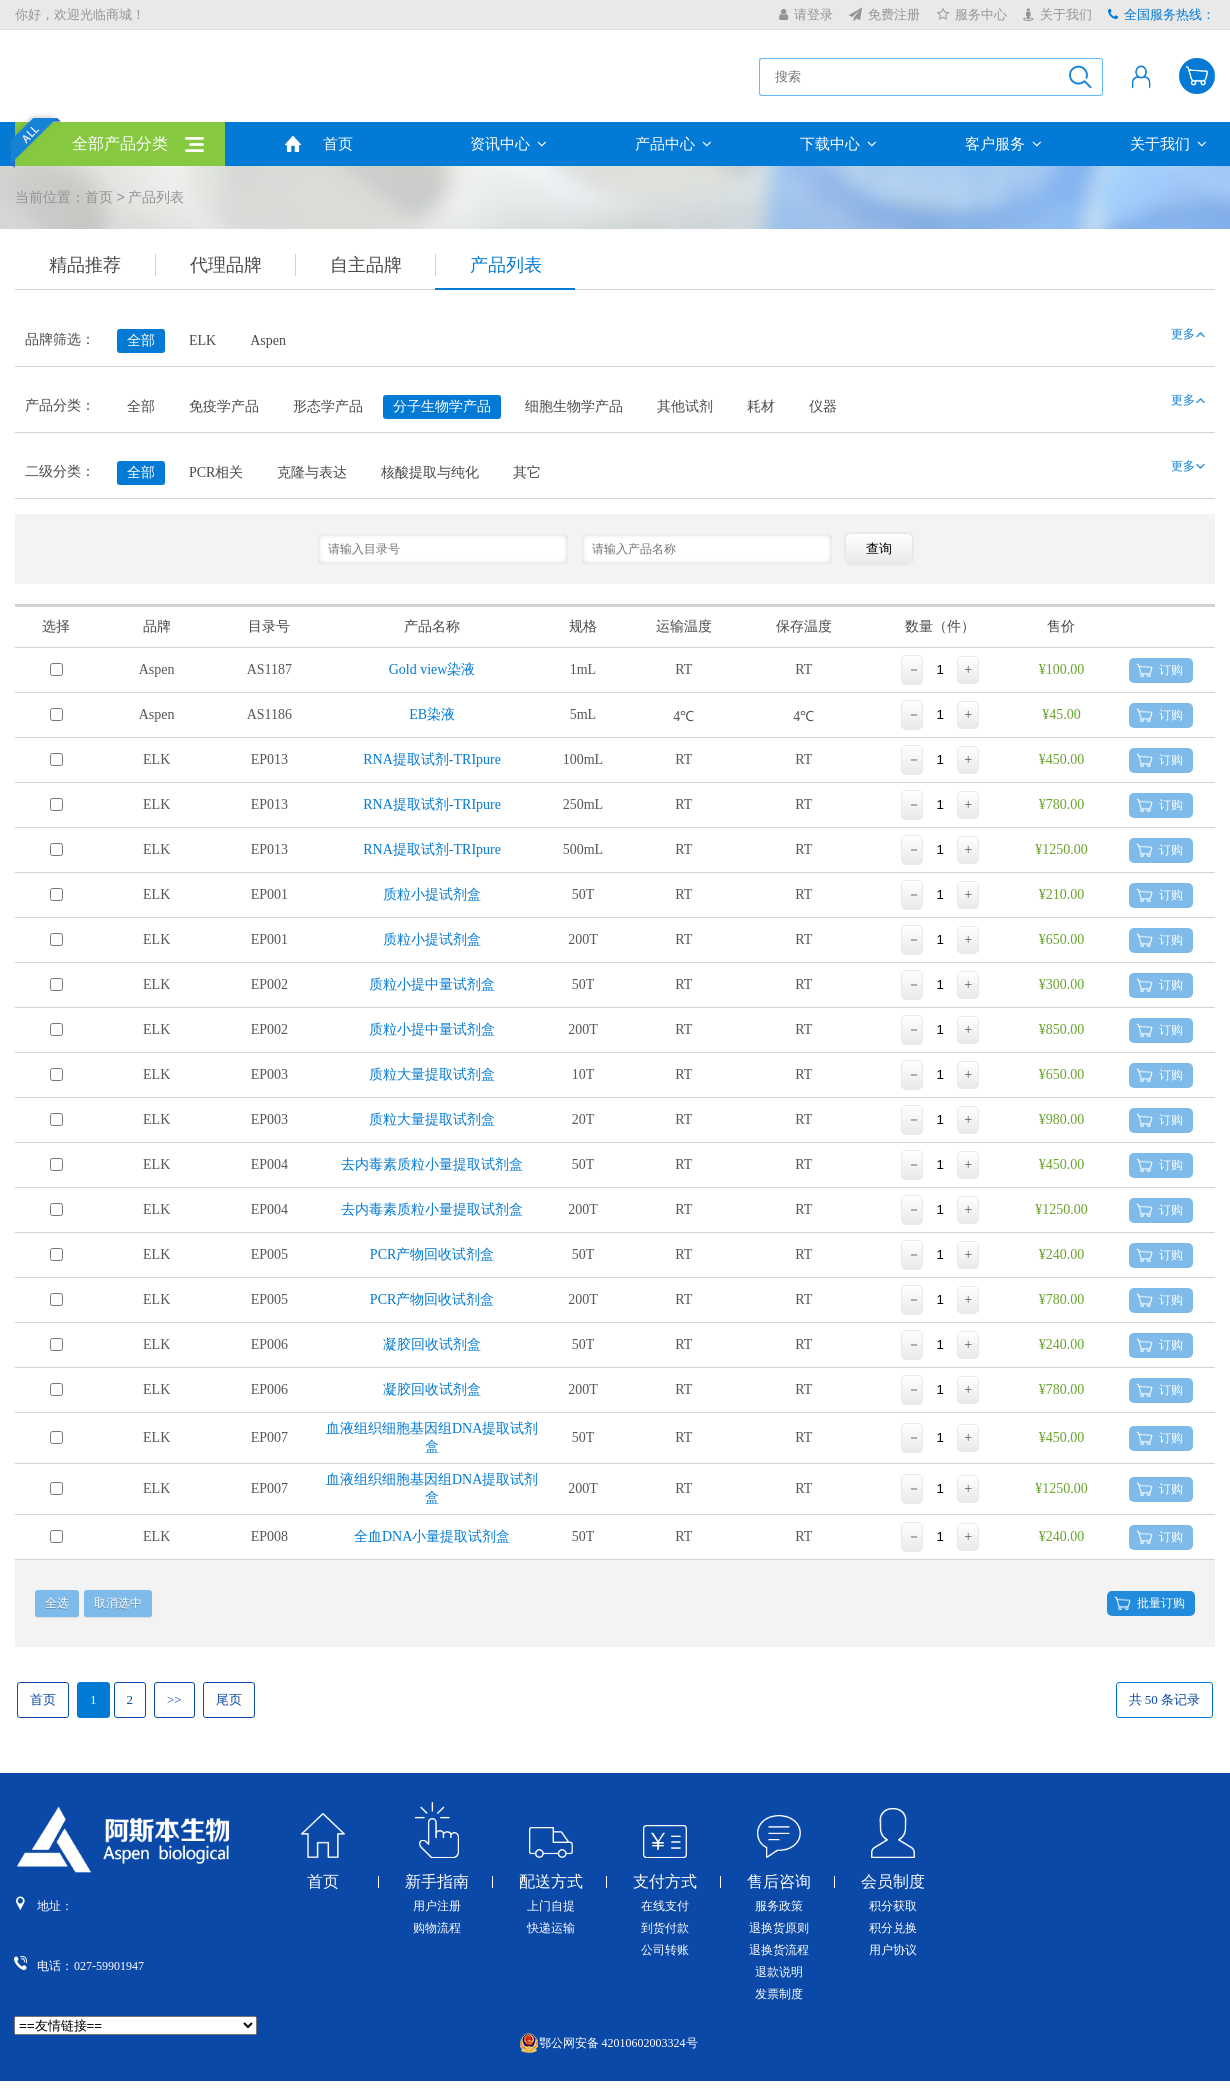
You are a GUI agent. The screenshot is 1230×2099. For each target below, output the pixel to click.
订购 (1171, 670)
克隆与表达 (312, 472)
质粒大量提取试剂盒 (432, 1074)
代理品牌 (226, 265)
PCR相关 (216, 472)
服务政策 (779, 1906)
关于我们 (1057, 14)
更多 (1183, 334)
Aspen (268, 340)
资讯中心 (508, 144)
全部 (141, 406)
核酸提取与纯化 (430, 472)
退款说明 (779, 1972)
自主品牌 (366, 265)
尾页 (229, 1699)
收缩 (1216, 329)
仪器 (823, 406)
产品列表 (506, 265)
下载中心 (838, 144)
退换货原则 (779, 1928)
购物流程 (437, 1928)
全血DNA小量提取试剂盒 (432, 1536)
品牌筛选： (60, 339)
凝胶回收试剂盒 (432, 1344)
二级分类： (60, 471)
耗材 (761, 406)
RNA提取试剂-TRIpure (432, 759)
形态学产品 (328, 406)
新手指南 (437, 1882)
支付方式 (665, 1882)
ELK (202, 340)
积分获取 (893, 1906)
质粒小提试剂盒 (432, 894)
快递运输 (551, 1928)
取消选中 (118, 1603)
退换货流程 (779, 1950)
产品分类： (60, 405)
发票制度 (779, 1994)
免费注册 (884, 14)
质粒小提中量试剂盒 (432, 984)
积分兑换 (893, 1928)
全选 (57, 1603)
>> (174, 1699)
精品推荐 (85, 265)
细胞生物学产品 (574, 406)
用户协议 (893, 1950)
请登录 (806, 14)
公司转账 (665, 1950)
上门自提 (551, 1906)
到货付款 (665, 1928)
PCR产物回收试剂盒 (432, 1254)
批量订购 (1161, 1603)
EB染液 (432, 714)
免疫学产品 (224, 406)
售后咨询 (779, 1882)
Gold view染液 (432, 669)
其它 (527, 472)
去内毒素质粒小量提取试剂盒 (432, 1164)
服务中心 (972, 14)
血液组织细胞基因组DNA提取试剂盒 (432, 1437)
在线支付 (665, 1906)
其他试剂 (685, 406)
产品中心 (673, 144)
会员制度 (893, 1882)
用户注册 (437, 1906)
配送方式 (551, 1882)
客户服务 (1003, 144)
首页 (338, 144)
